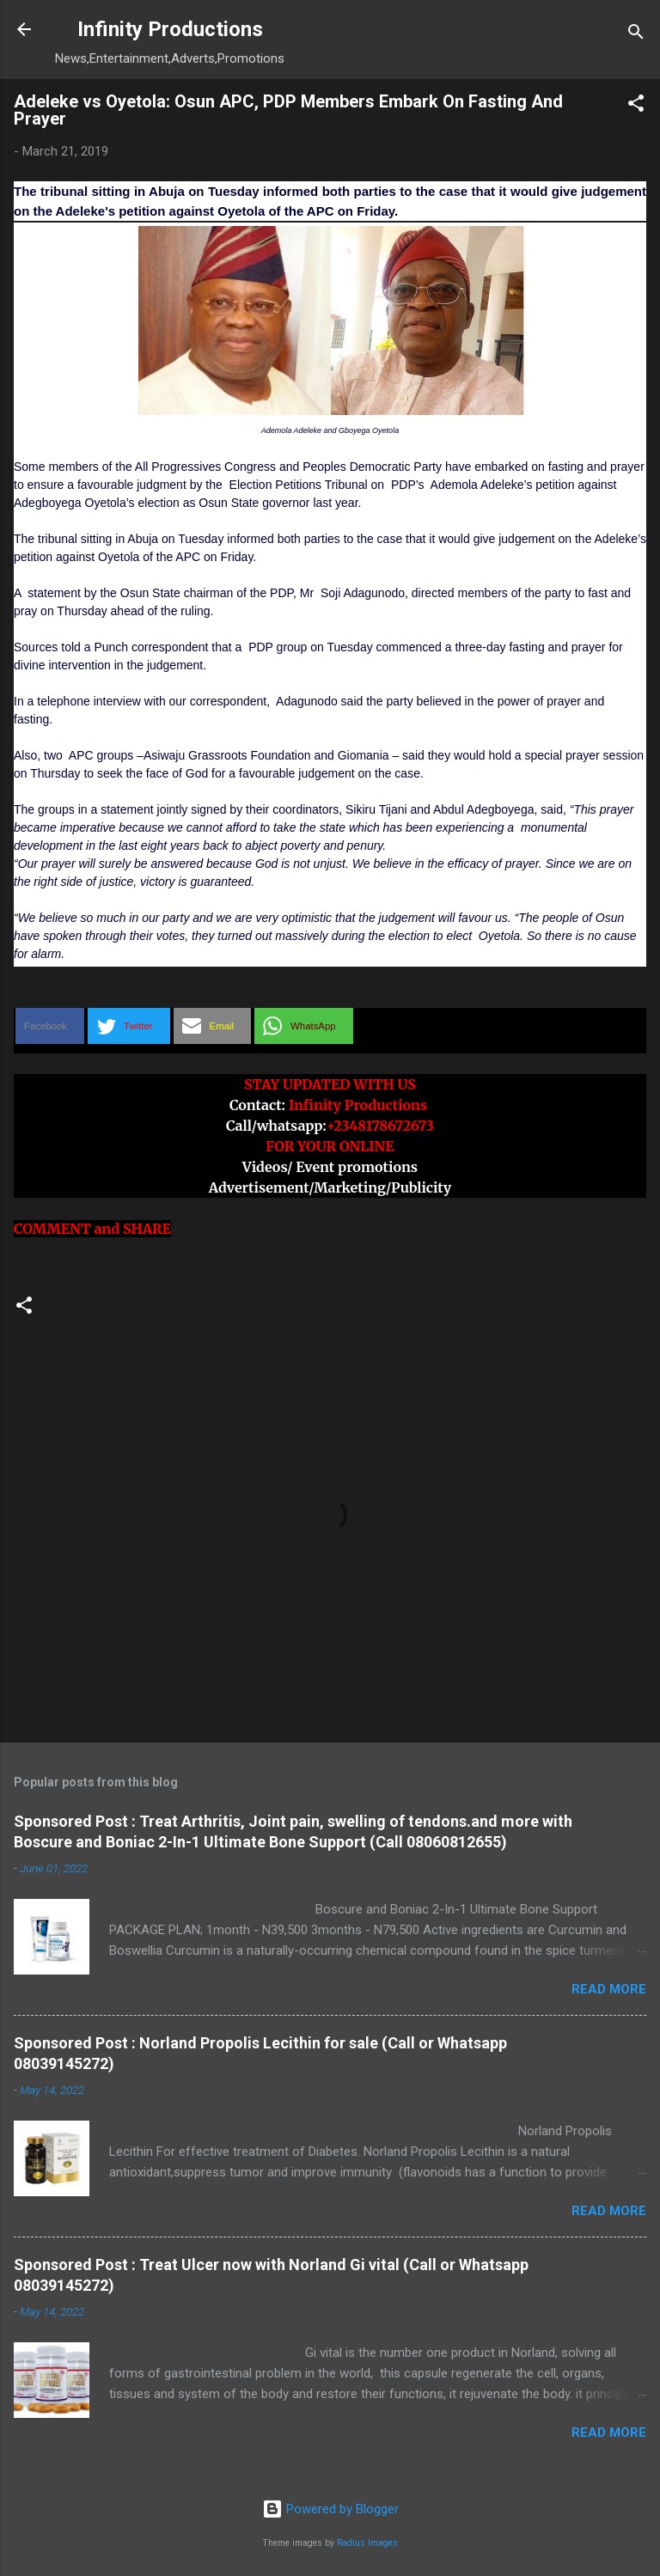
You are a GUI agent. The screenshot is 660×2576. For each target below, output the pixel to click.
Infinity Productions (170, 29)
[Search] (636, 35)
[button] (636, 106)
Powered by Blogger (330, 2509)
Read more (608, 1989)
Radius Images (367, 2543)
